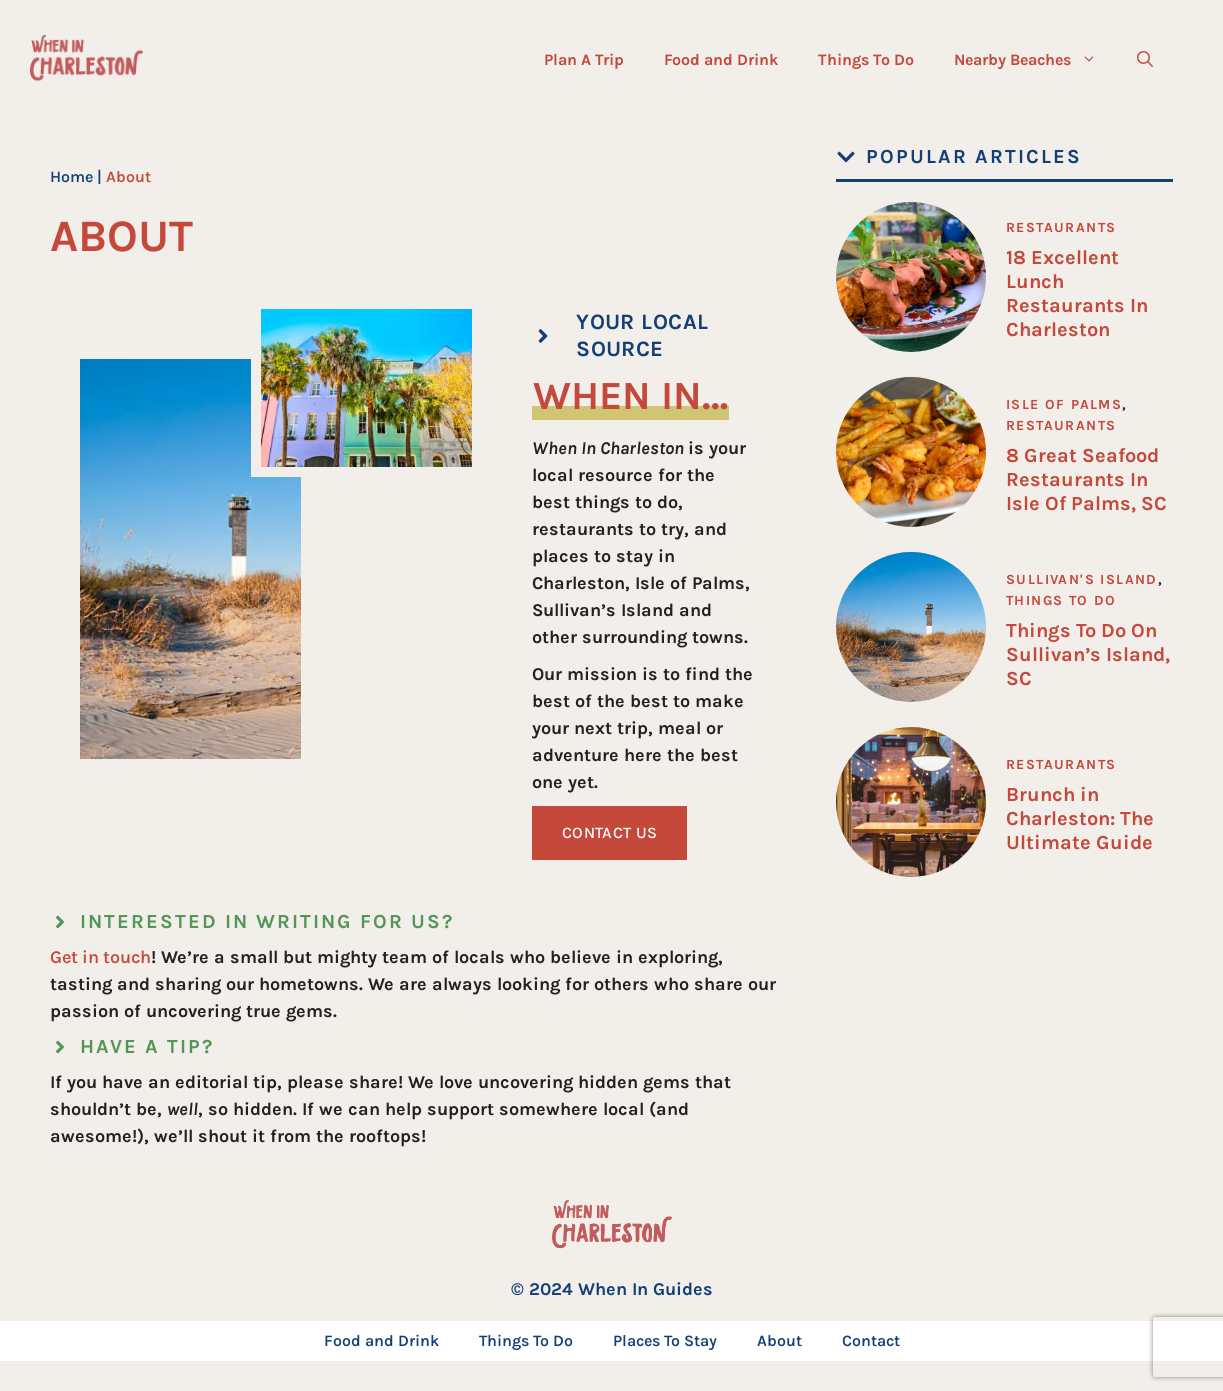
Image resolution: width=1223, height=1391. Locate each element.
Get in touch (100, 957)
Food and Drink (721, 59)
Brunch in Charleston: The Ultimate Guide (1080, 818)
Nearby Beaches (1035, 60)
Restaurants (1061, 227)
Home (71, 176)
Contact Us (609, 832)
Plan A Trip (584, 59)
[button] (1145, 60)
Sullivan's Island (1082, 579)
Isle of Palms (1064, 404)
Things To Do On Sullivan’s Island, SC (1088, 654)
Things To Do (866, 59)
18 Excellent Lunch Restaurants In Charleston (1077, 293)
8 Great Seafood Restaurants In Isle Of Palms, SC (1086, 479)
